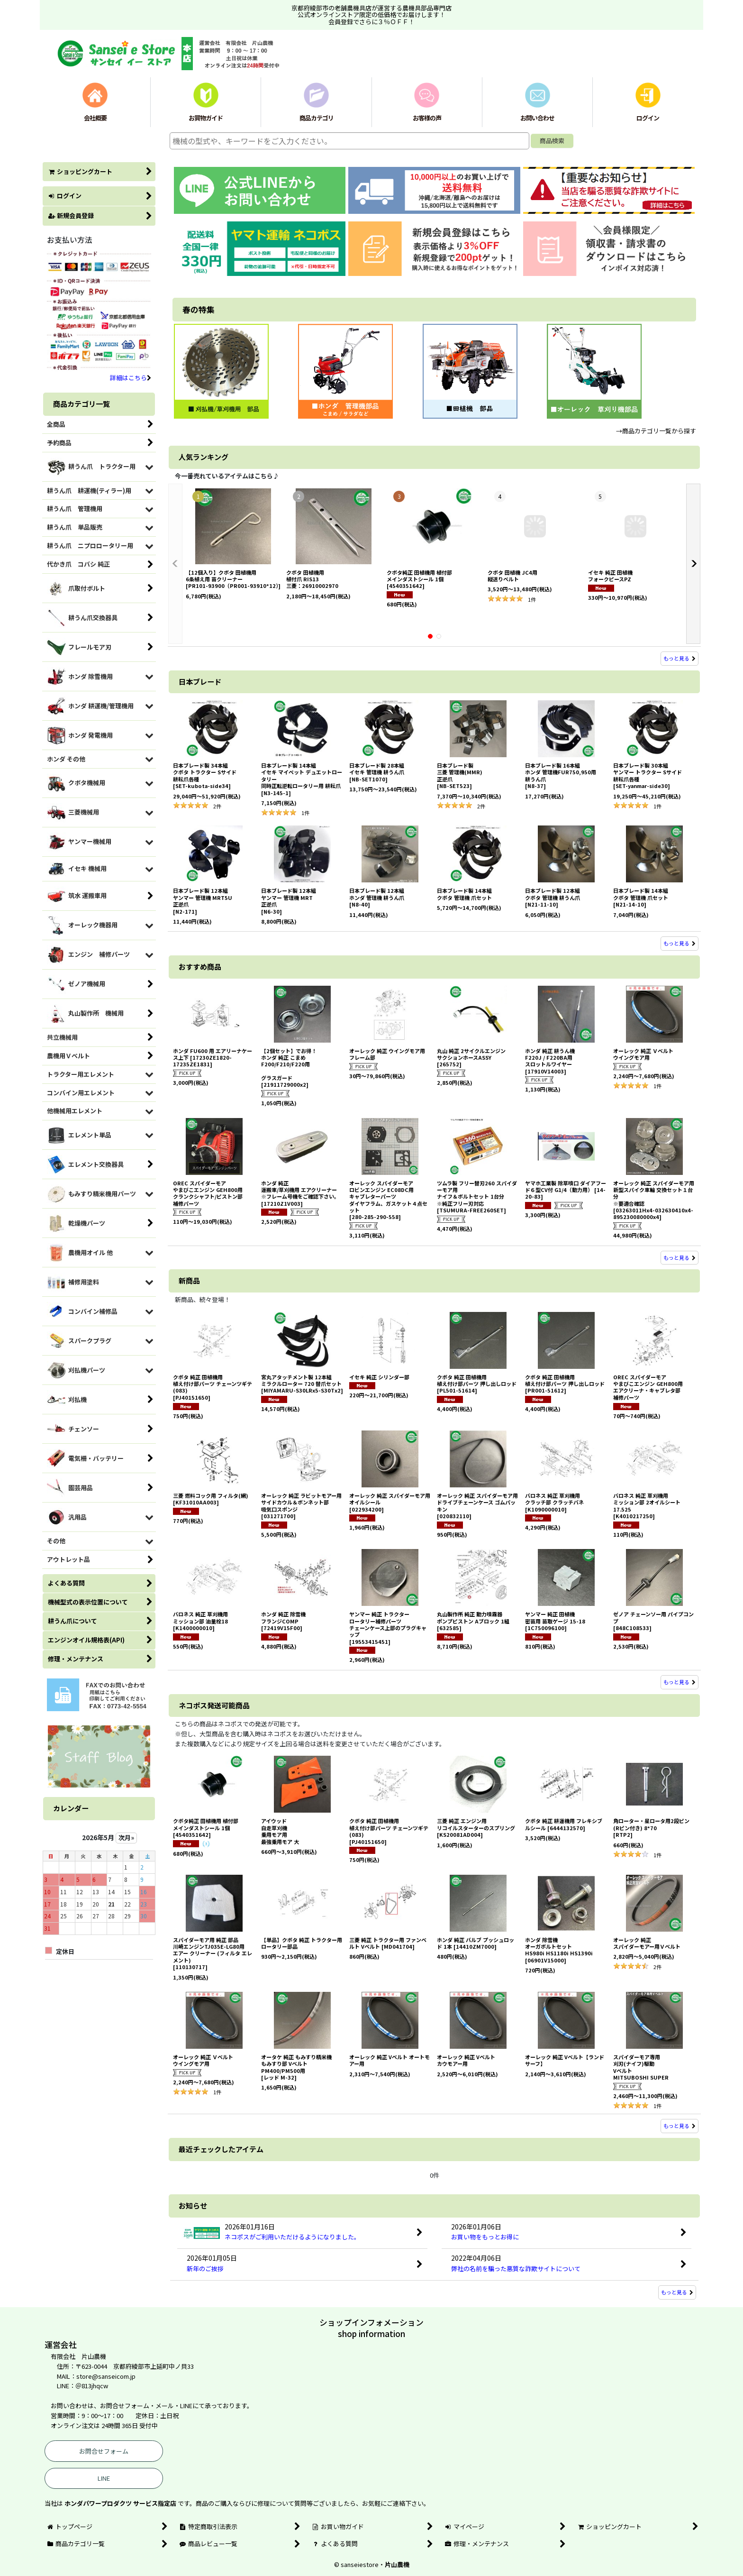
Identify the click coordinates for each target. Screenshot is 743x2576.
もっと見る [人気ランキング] (679, 658)
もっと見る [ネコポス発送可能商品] (679, 2125)
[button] (175, 564)
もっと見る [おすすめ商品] (679, 1257)
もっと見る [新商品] (679, 1682)
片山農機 (397, 2564)
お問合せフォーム (103, 2451)
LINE (104, 2478)
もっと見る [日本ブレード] (679, 943)
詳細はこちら (130, 377)
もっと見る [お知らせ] (677, 2292)
